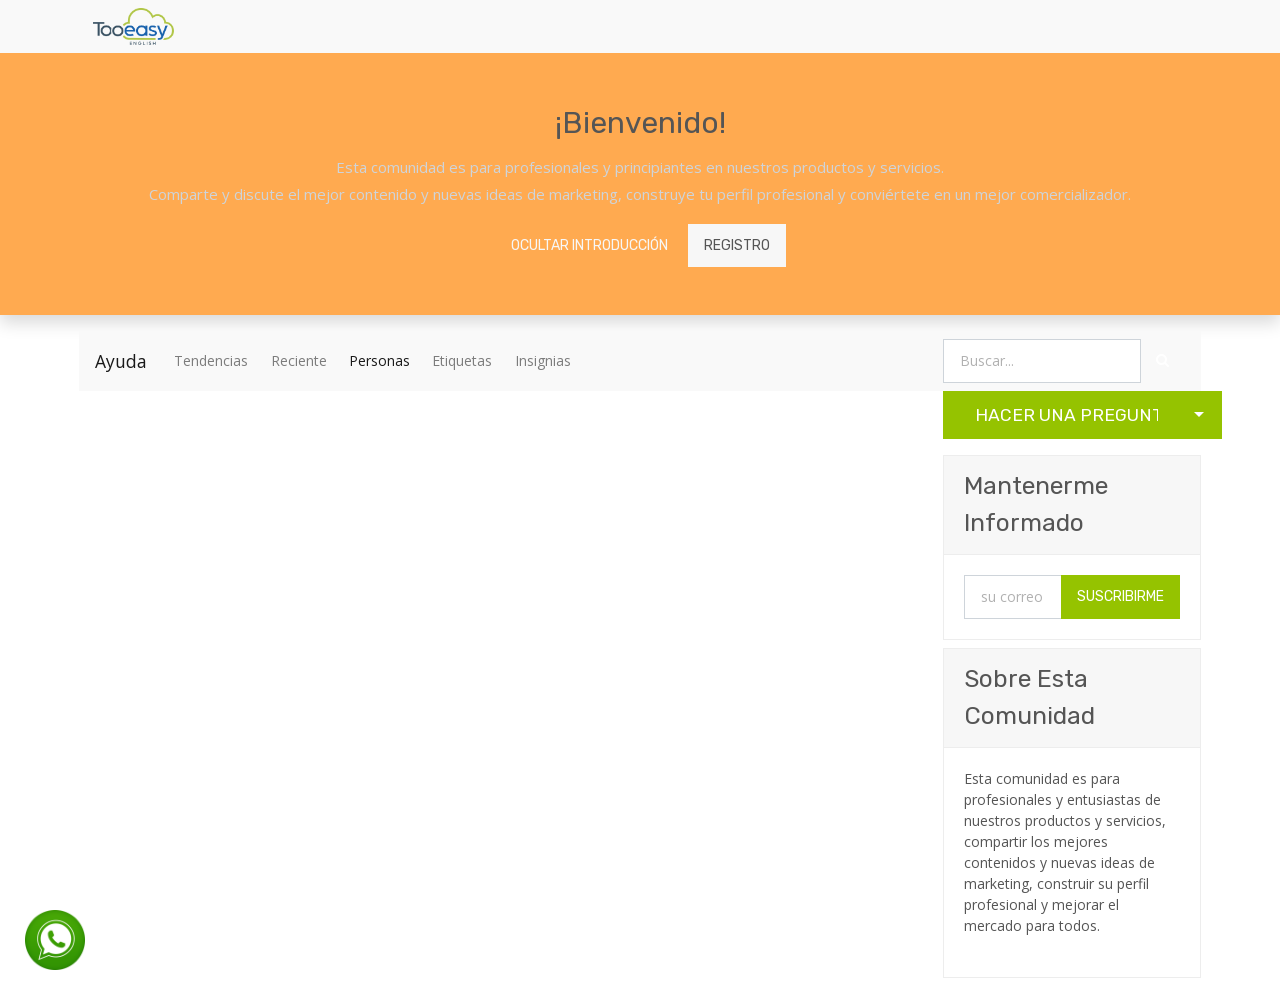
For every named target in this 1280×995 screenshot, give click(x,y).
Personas (379, 360)
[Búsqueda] (1162, 361)
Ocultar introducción (589, 245)
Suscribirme (1120, 596)
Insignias (543, 360)
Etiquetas (462, 360)
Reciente (299, 360)
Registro (737, 245)
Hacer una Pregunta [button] (1066, 415)
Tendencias (211, 360)
